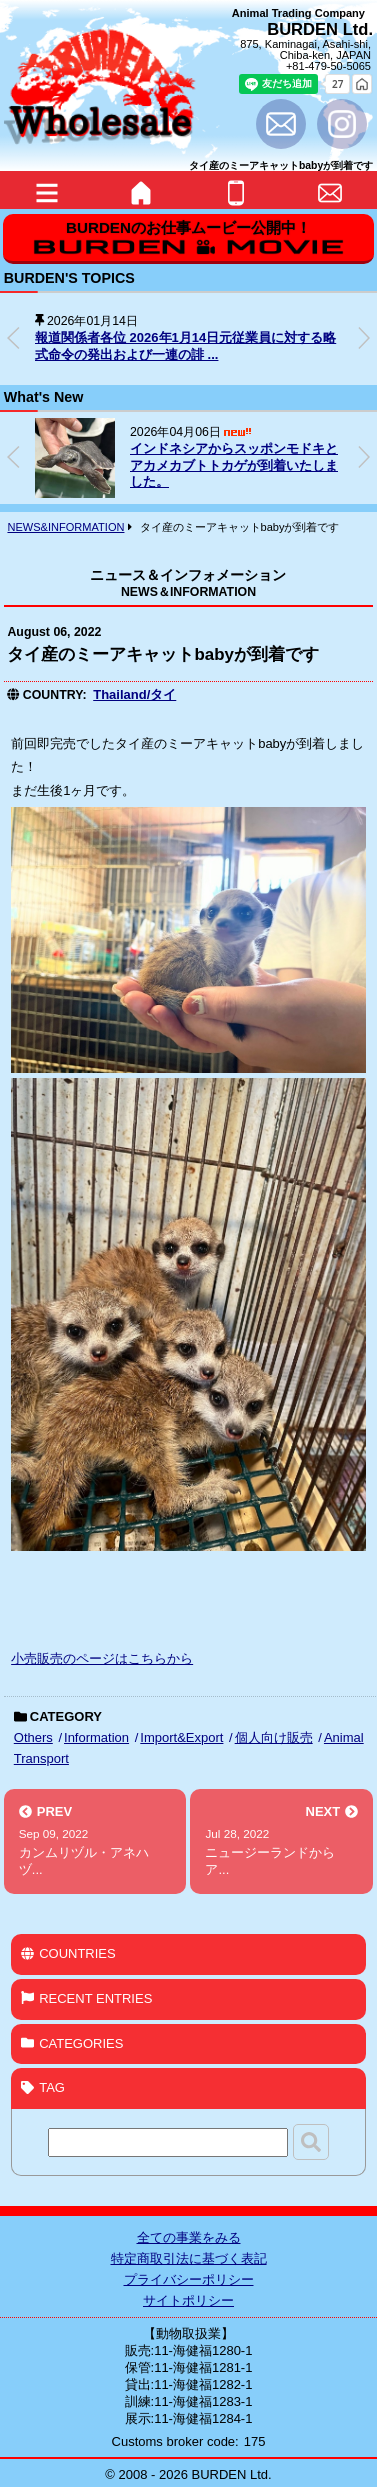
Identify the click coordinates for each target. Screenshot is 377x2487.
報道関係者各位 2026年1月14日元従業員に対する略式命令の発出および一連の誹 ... (185, 346)
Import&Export (181, 1737)
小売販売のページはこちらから (102, 1658)
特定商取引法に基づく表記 (189, 2258)
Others (33, 1737)
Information (96, 1737)
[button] (364, 338)
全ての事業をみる (189, 2237)
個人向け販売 (274, 1737)
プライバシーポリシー (189, 2279)
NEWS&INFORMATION (65, 527)
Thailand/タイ (134, 694)
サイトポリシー (188, 2300)
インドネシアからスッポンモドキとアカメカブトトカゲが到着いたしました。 (234, 465)
